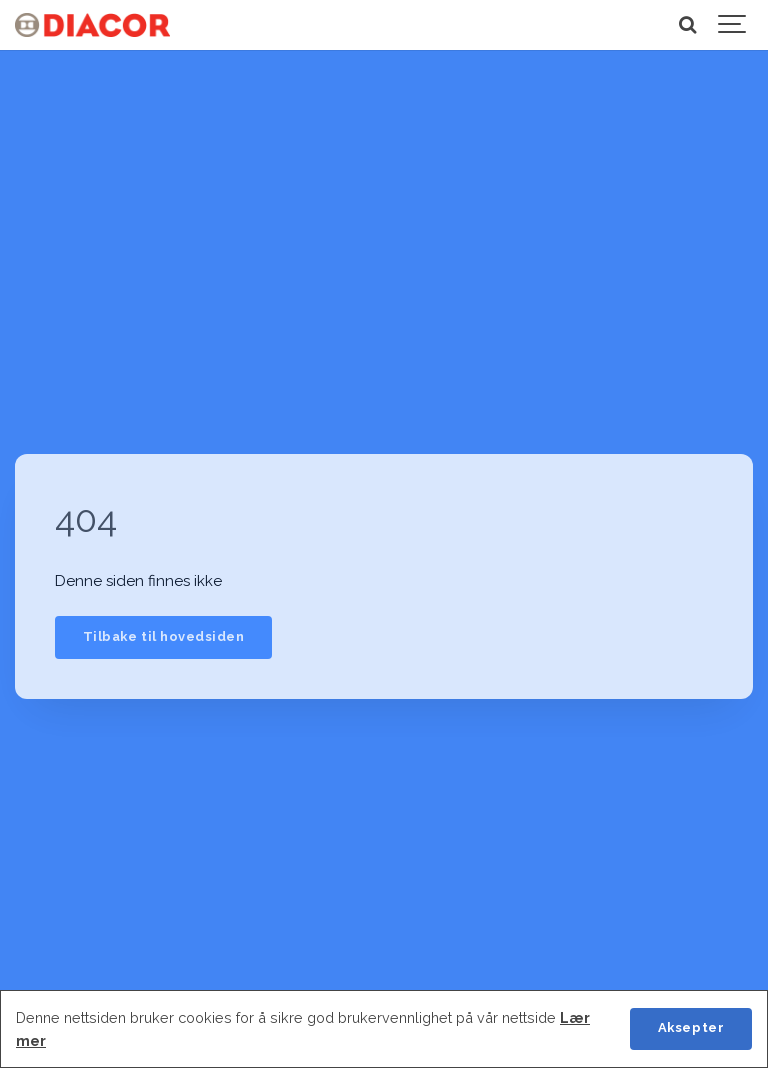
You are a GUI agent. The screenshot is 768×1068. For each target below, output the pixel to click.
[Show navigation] (733, 25)
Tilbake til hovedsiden (163, 636)
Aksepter (691, 1027)
